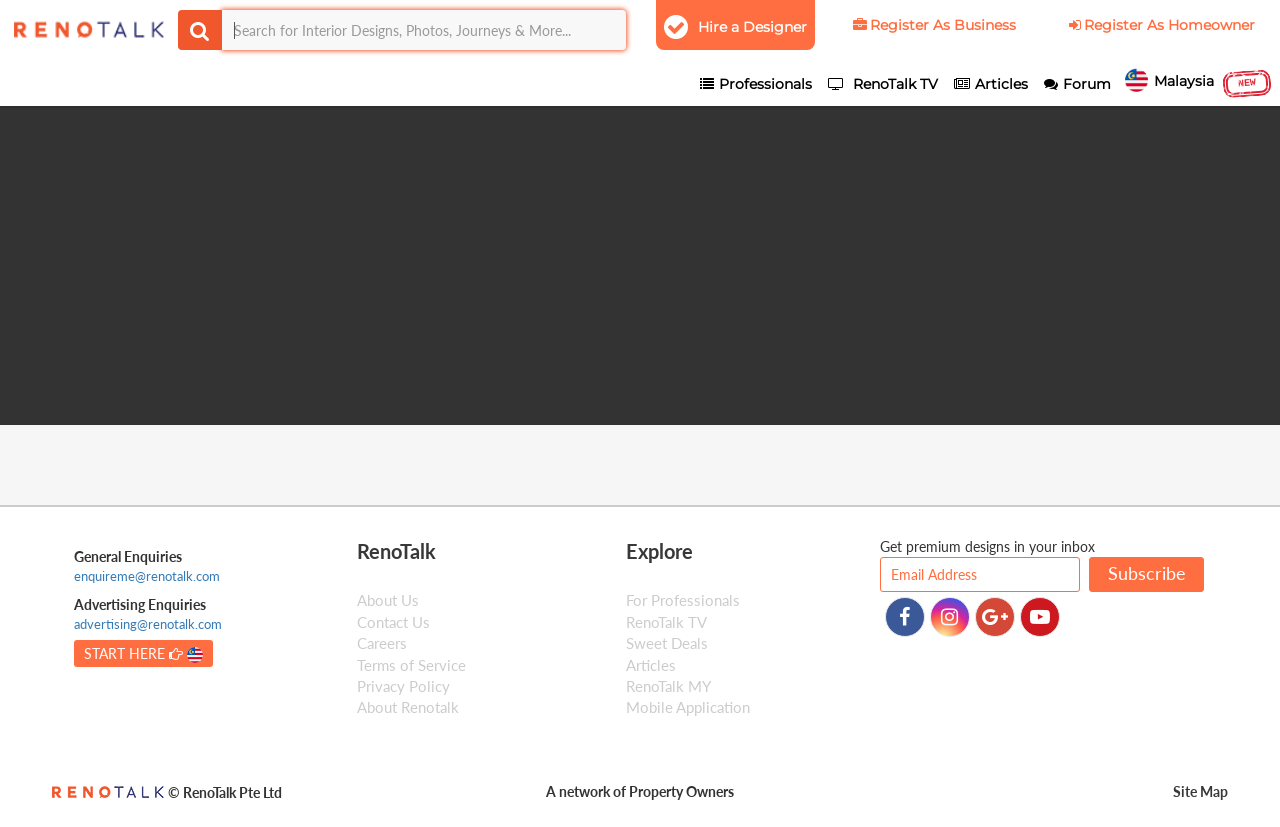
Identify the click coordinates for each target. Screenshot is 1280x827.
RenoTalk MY (668, 686)
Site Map (1200, 791)
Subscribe (1147, 574)
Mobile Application (688, 708)
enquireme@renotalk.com (147, 576)
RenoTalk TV (666, 622)
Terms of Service (411, 665)
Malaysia (1199, 83)
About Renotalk (408, 708)
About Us (388, 601)
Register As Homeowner (1160, 25)
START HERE (143, 654)
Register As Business (933, 25)
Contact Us (393, 622)
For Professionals (683, 601)
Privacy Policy (403, 686)
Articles (651, 665)
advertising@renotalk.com (148, 625)
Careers (382, 643)
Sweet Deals (667, 643)
